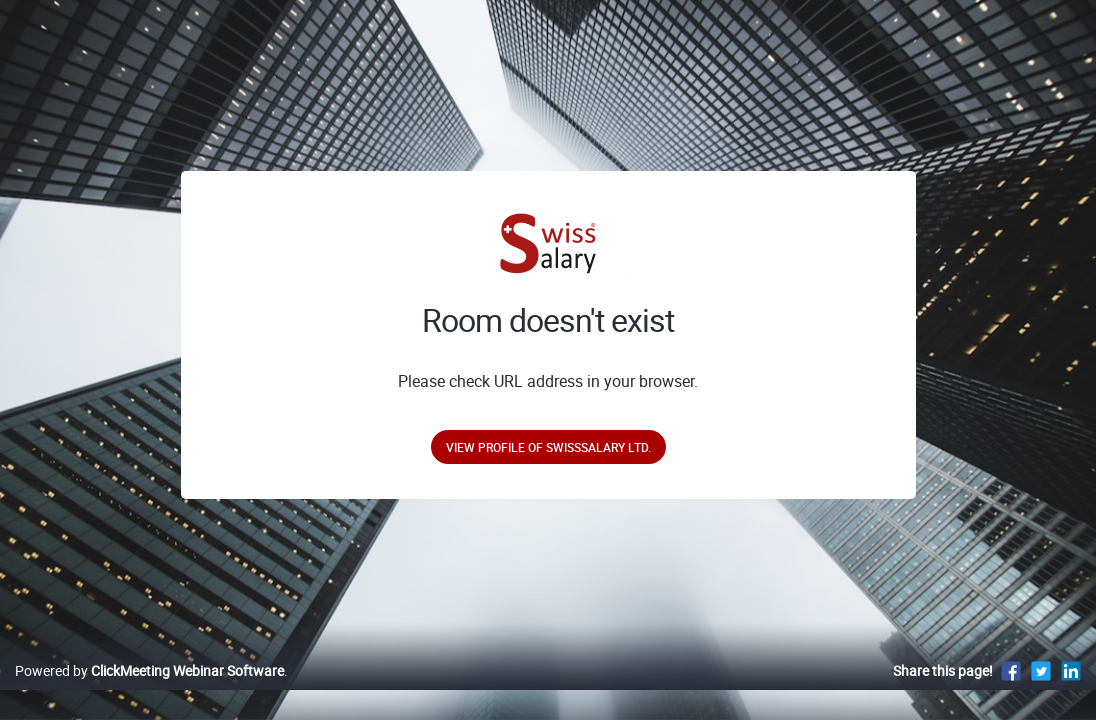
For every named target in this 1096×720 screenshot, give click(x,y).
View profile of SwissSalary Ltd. (548, 447)
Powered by (149, 691)
